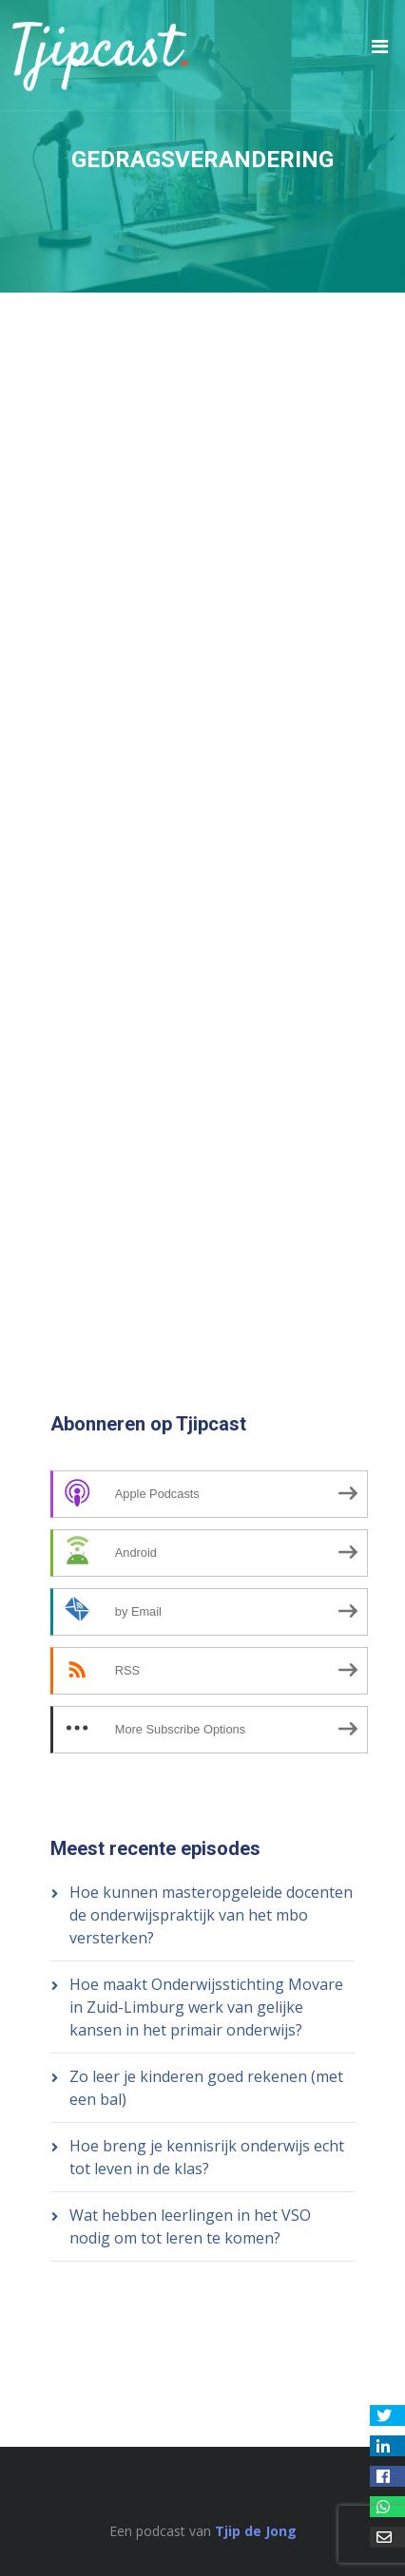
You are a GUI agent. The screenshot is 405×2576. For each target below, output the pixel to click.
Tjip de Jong (256, 2531)
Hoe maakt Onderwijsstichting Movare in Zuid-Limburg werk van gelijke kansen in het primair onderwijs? (206, 2007)
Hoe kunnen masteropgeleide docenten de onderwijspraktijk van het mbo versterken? (211, 1915)
